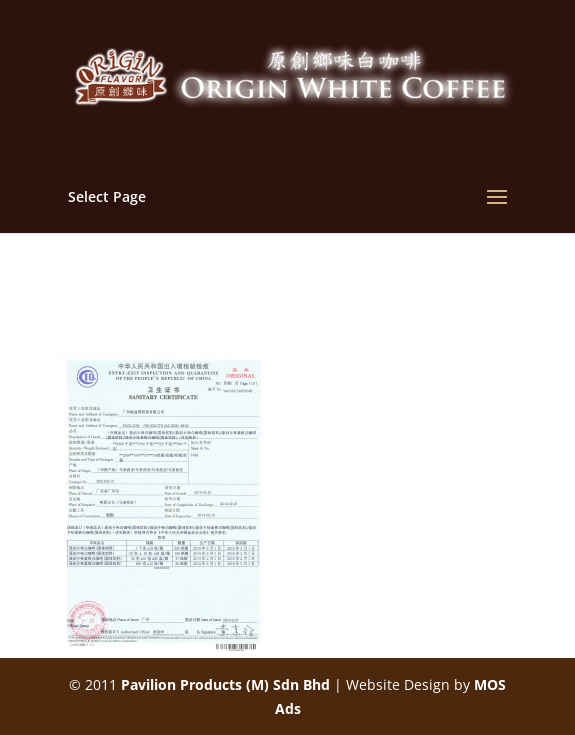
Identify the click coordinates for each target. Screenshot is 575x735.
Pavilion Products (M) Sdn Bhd (225, 684)
